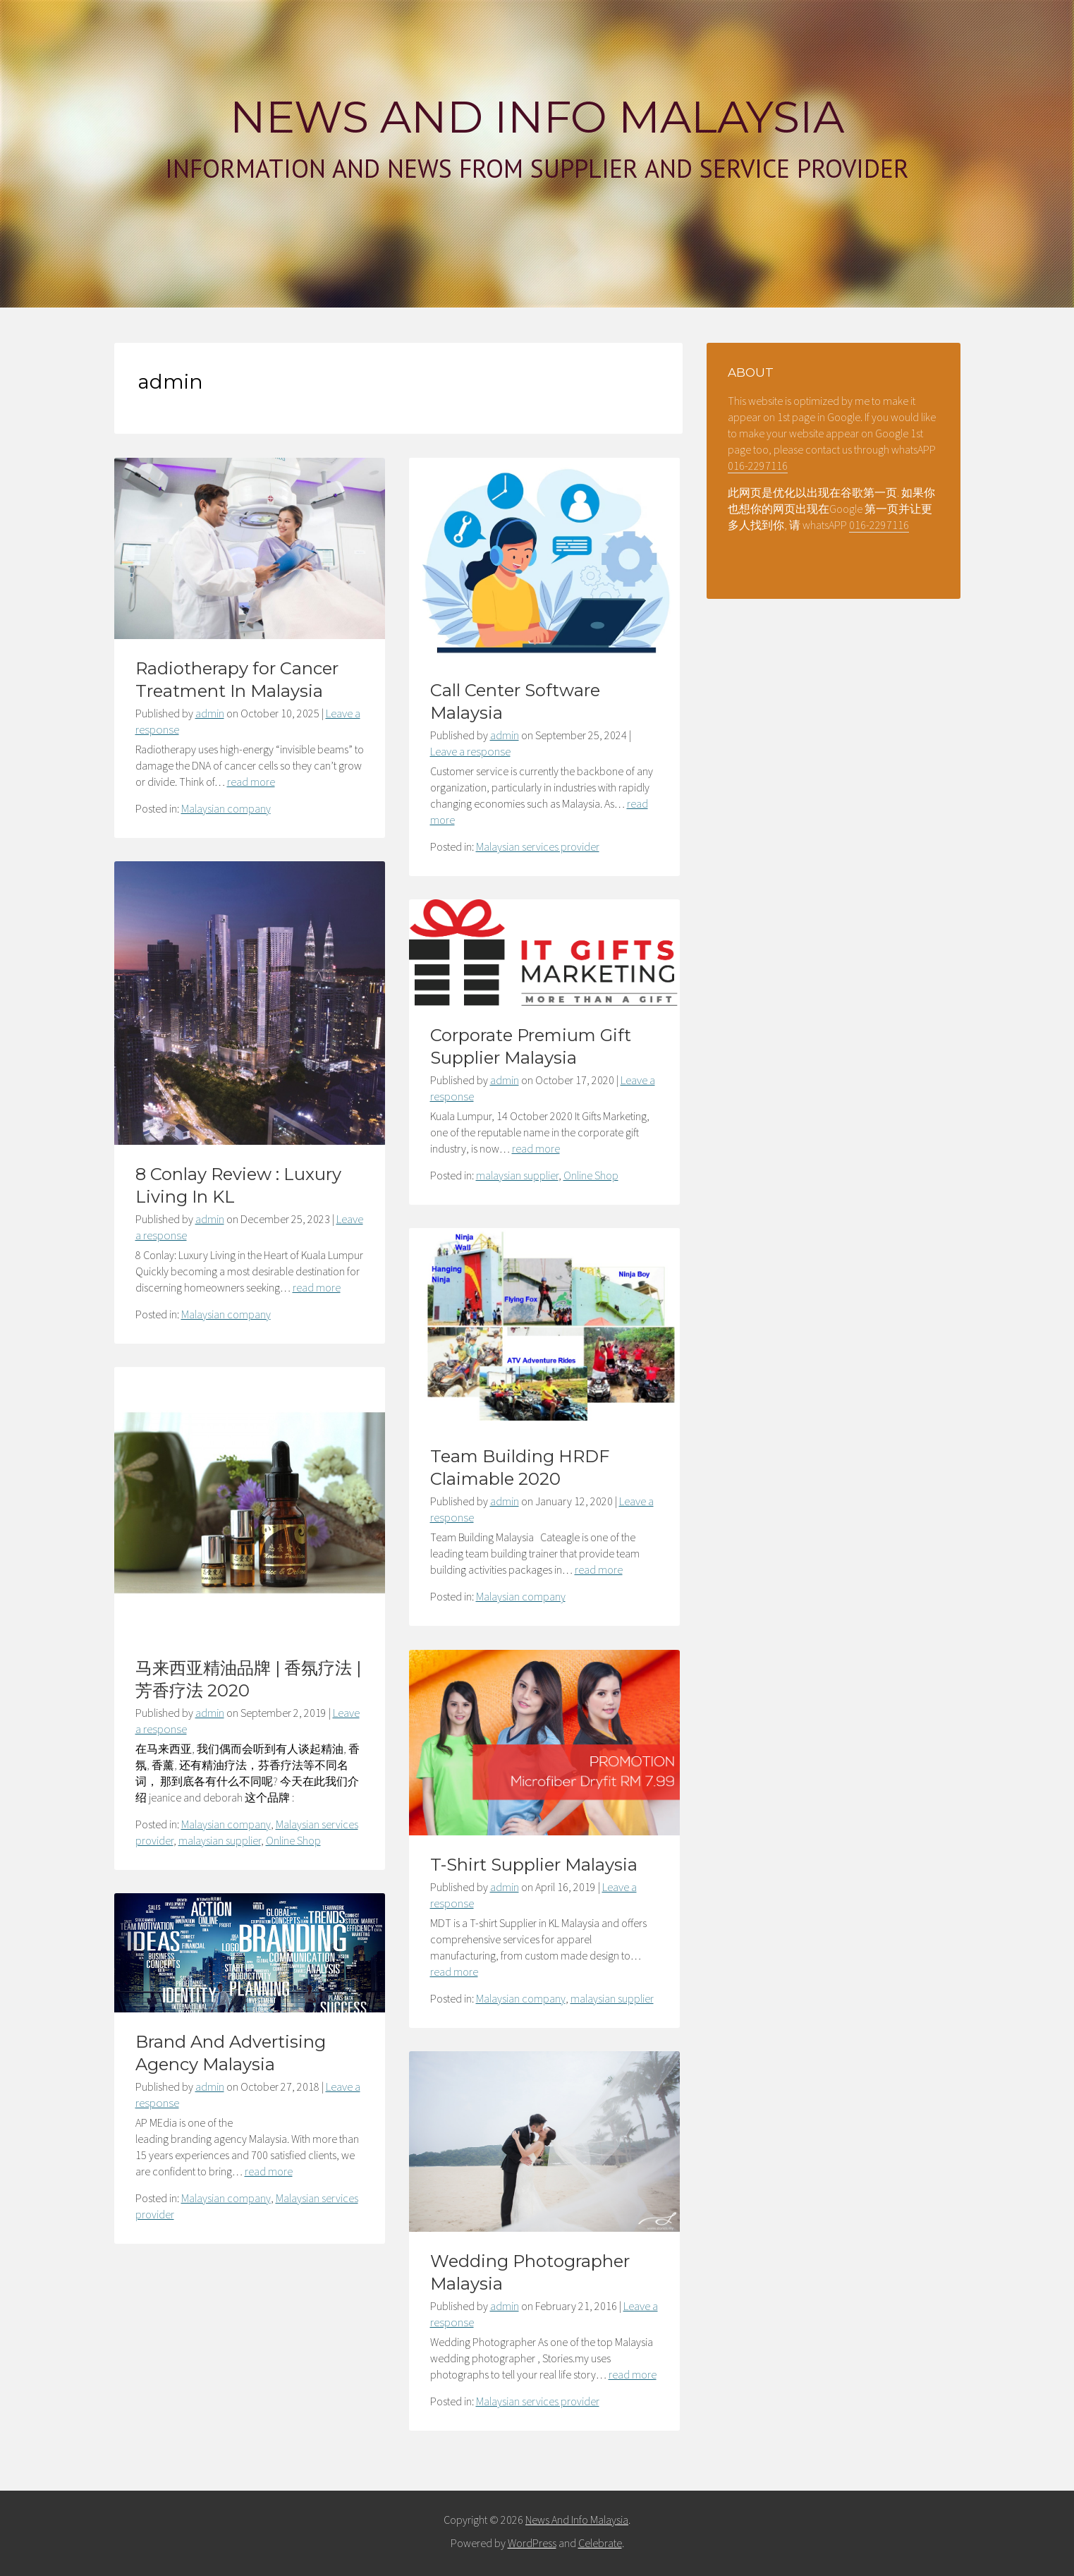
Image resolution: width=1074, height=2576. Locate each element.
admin (209, 713)
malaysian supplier (517, 1175)
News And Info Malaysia (537, 117)
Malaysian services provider (537, 846)
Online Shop (590, 1175)
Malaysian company (226, 808)
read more (251, 781)
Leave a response (470, 751)
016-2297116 (758, 465)
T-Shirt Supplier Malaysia (533, 1864)
